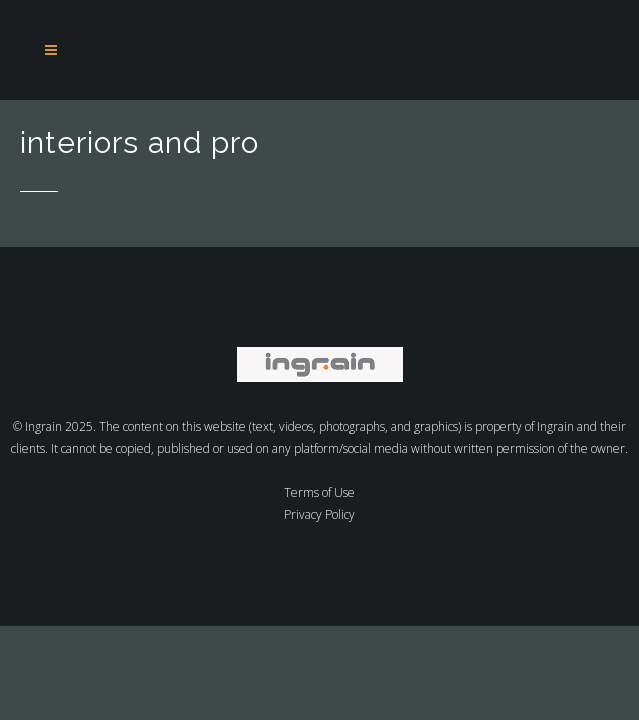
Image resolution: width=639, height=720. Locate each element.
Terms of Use (319, 492)
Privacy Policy (319, 514)
